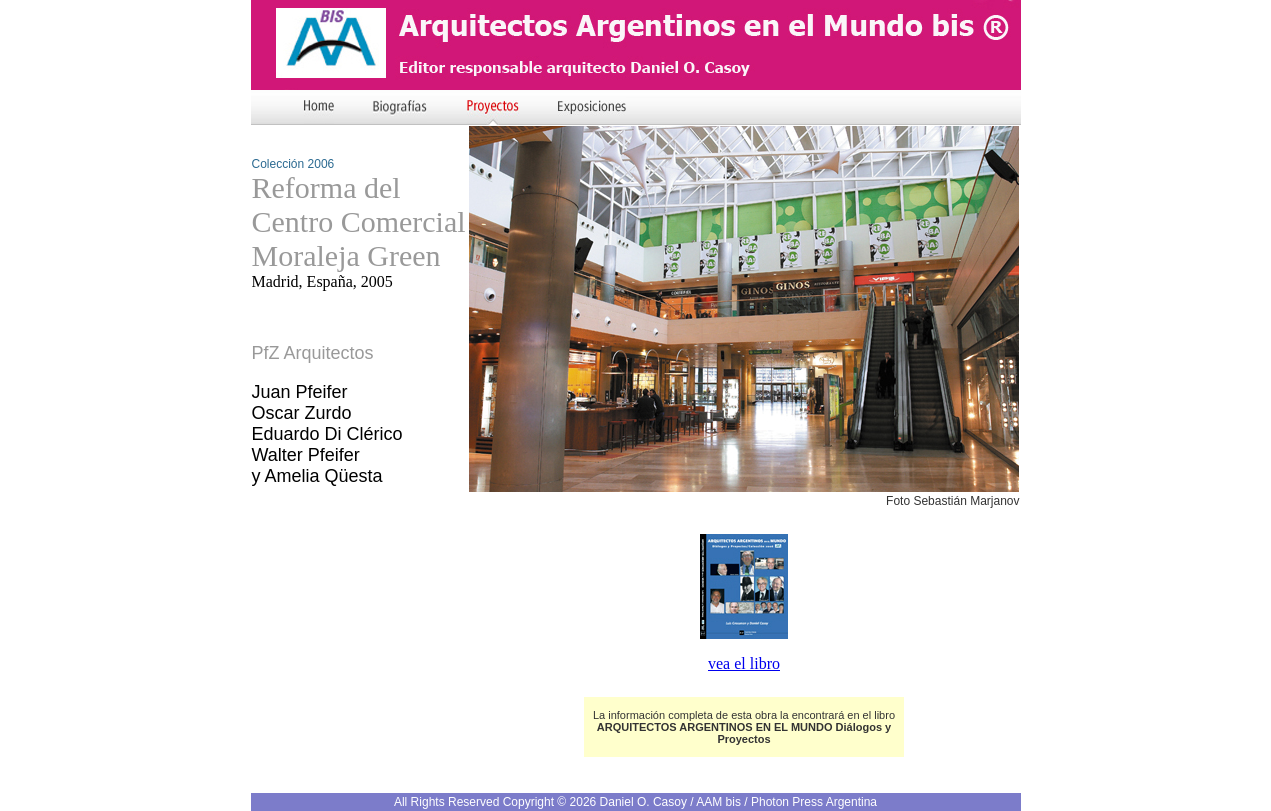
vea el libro (744, 663)
